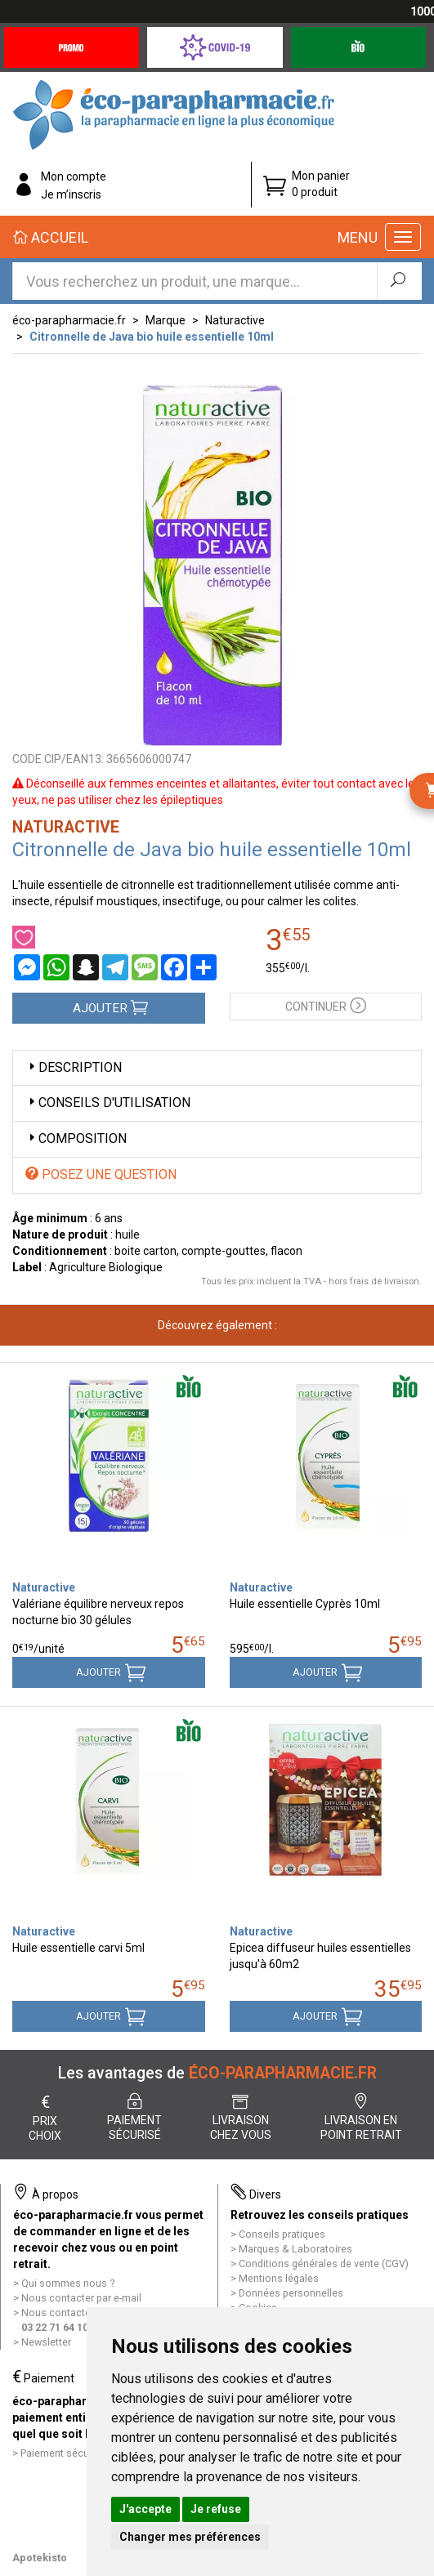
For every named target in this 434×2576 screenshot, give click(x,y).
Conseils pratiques (282, 2234)
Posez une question (101, 1174)
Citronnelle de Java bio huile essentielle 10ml (151, 336)
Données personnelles (291, 2293)
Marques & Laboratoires (295, 2249)
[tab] (217, 1068)
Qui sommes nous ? (67, 2283)
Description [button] (73, 1067)
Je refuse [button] (215, 2509)
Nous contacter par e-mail (81, 2298)
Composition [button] (76, 1138)
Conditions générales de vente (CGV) (324, 2263)
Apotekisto (39, 2557)
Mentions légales (279, 2278)
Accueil (50, 237)
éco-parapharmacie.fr (69, 320)
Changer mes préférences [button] (190, 2536)
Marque (165, 320)
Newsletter (46, 2342)
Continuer (325, 1004)
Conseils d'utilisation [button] (107, 1102)
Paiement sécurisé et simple (85, 2453)
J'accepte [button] (145, 2509)
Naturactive (235, 320)
